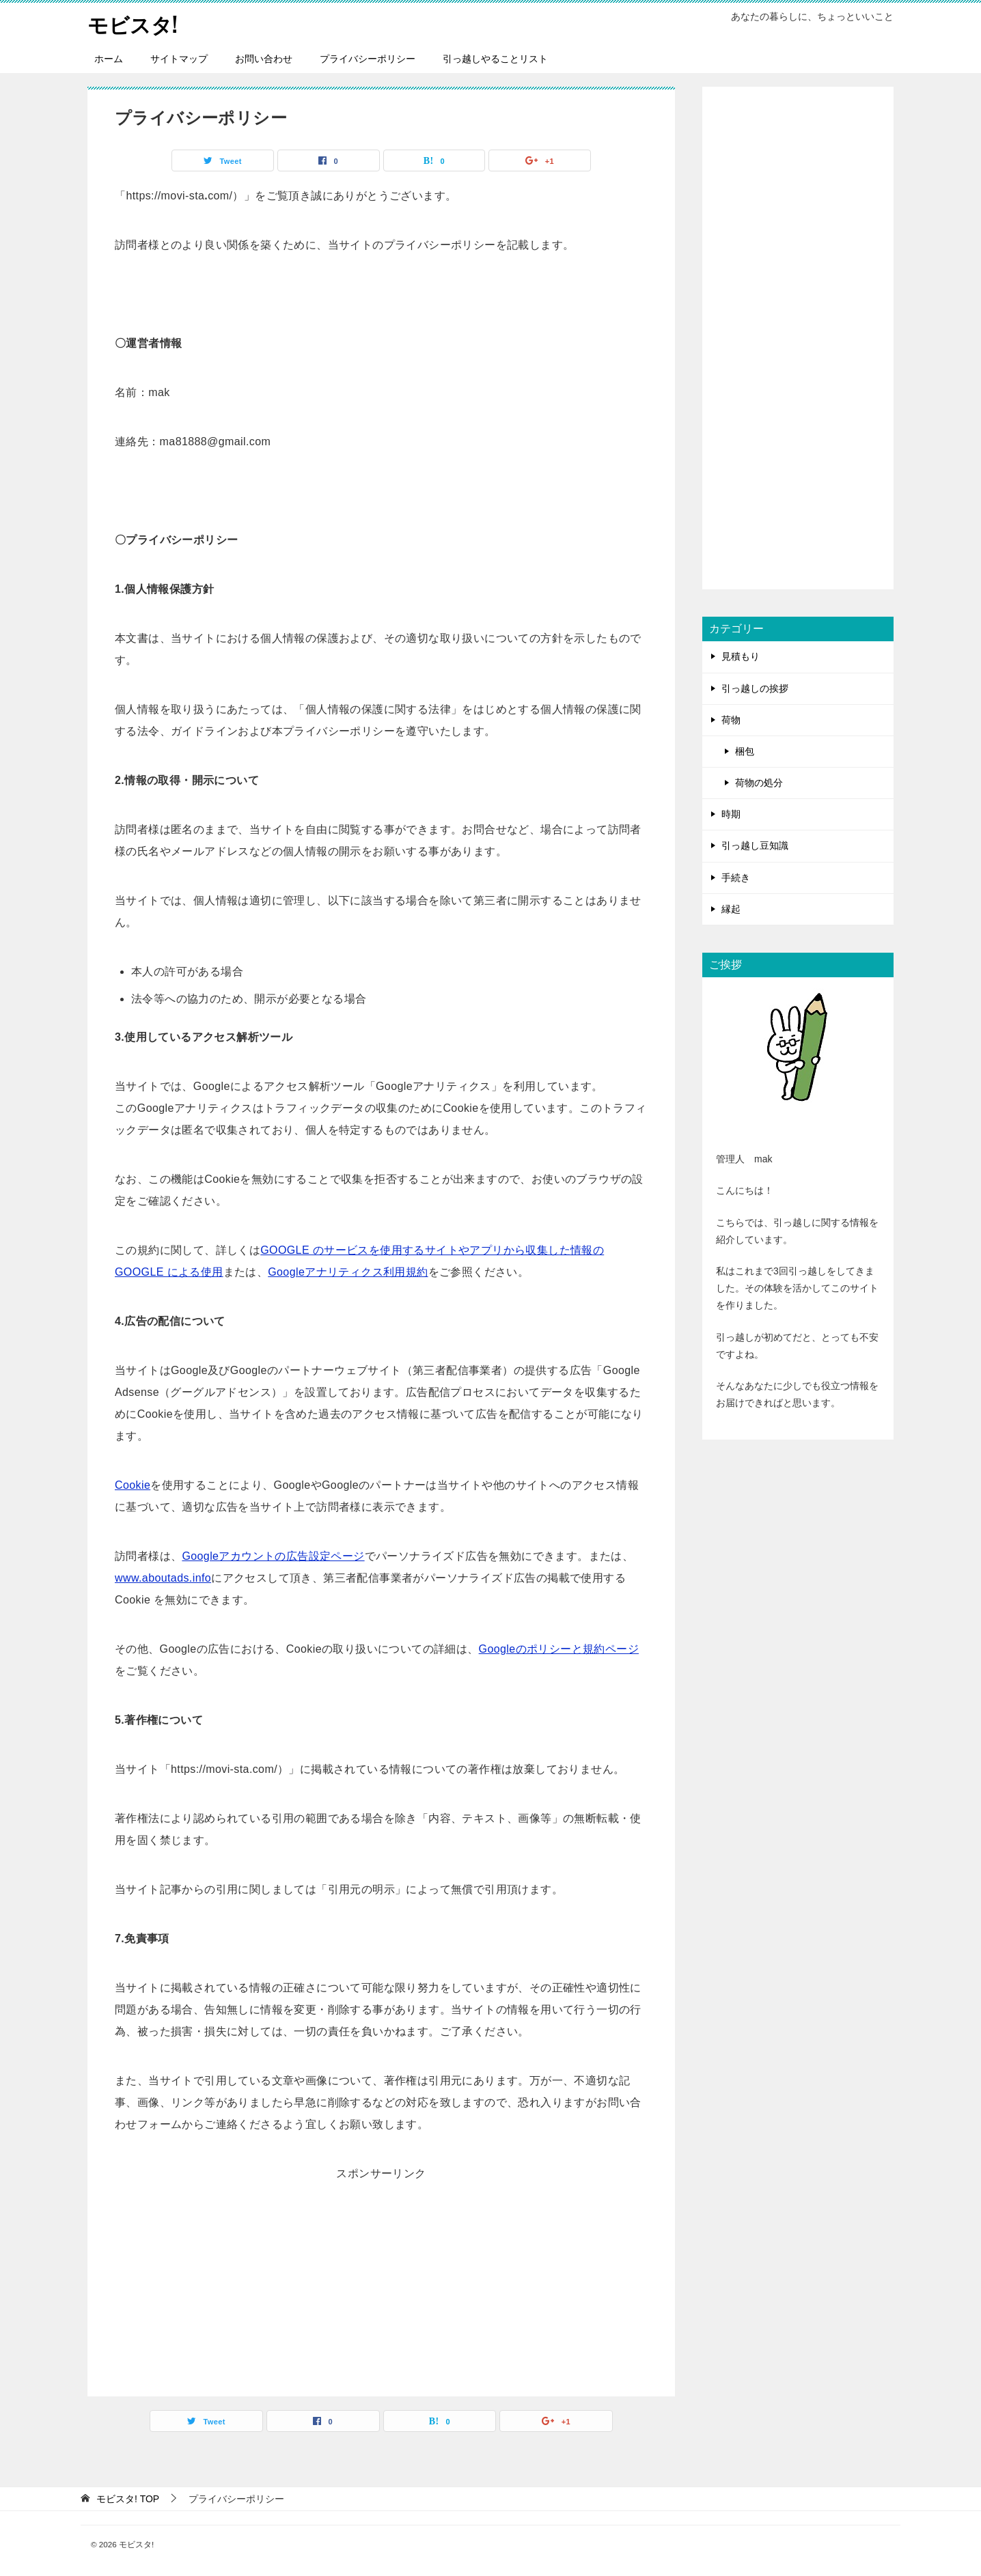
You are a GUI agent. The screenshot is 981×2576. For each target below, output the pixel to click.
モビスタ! (132, 23)
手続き (735, 876)
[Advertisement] (381, 2279)
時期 (731, 814)
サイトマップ (179, 58)
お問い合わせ (263, 58)
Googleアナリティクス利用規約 (348, 1271)
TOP (127, 2498)
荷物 (731, 719)
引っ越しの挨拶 (754, 687)
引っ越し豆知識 (754, 845)
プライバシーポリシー (367, 58)
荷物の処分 (759, 781)
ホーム (108, 58)
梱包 (744, 750)
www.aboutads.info (163, 1577)
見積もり (740, 656)
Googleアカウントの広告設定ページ (273, 1555)
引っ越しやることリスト (495, 58)
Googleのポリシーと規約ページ (559, 1648)
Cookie (132, 1484)
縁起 (731, 908)
